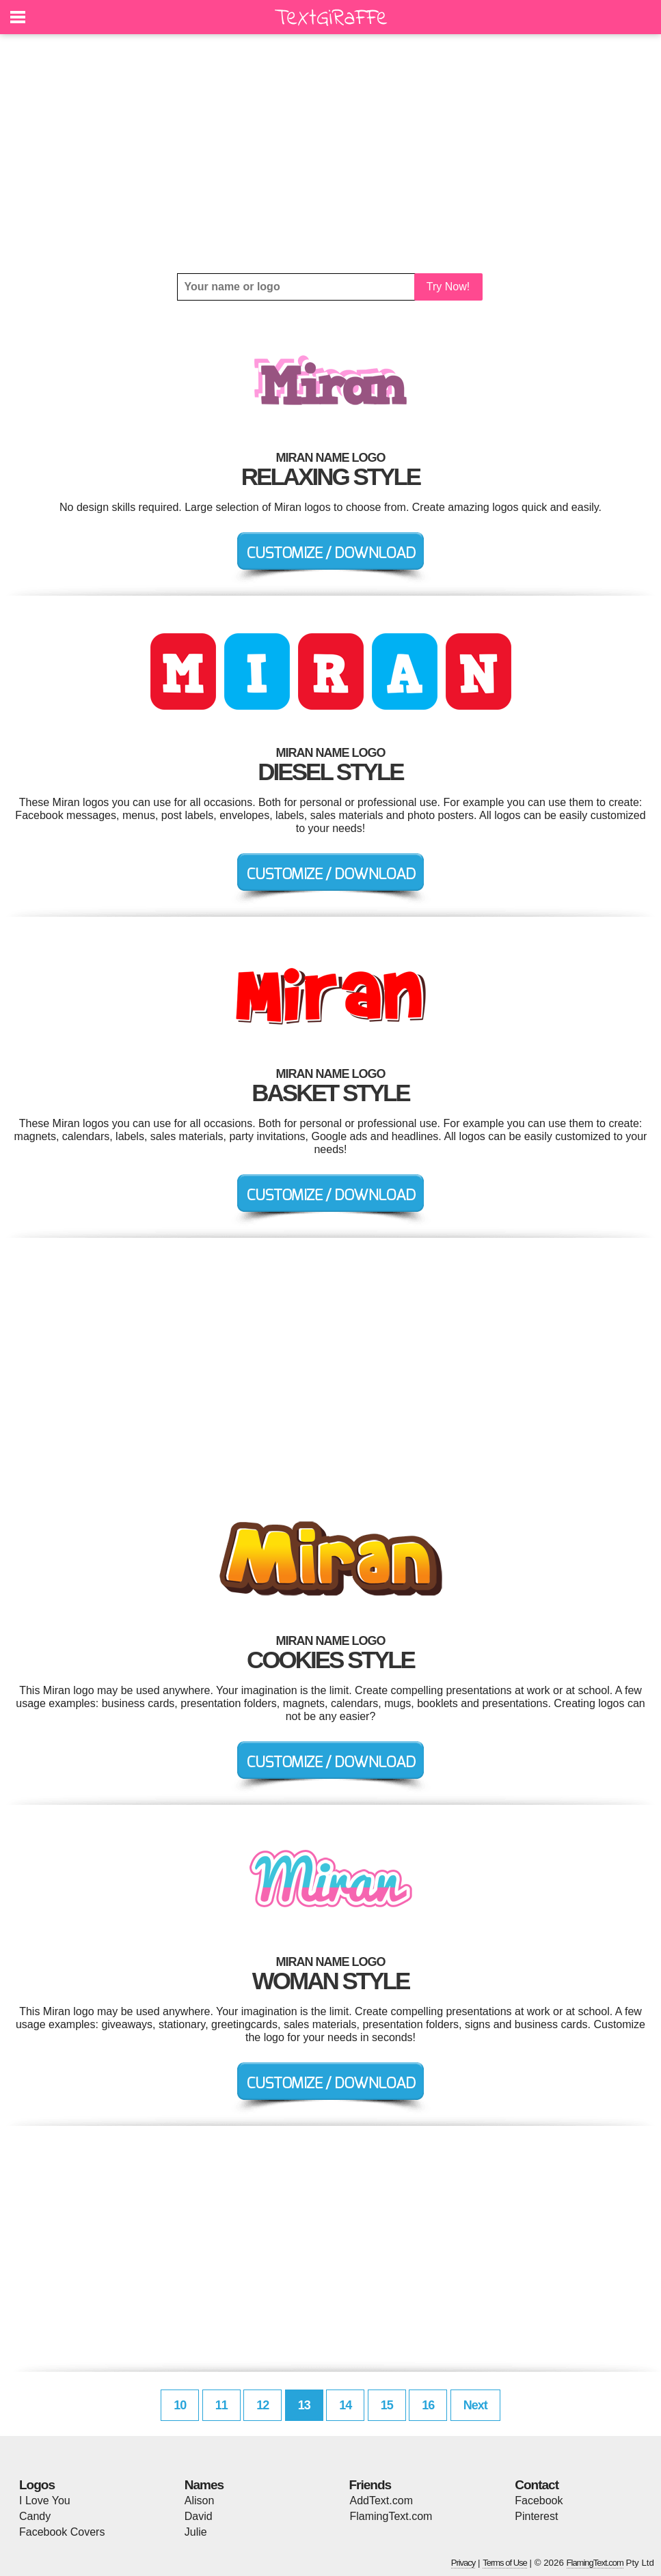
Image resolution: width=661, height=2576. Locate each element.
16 (428, 2405)
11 (221, 2405)
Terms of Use (505, 2563)
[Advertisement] (330, 153)
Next (475, 2405)
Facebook (539, 2500)
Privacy (463, 2563)
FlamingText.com (391, 2516)
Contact (536, 2485)
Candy (35, 2516)
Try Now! (448, 286)
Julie (196, 2532)
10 (180, 2405)
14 (345, 2405)
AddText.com (381, 2500)
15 (387, 2405)
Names (204, 2485)
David (199, 2516)
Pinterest (536, 2516)
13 (304, 2405)
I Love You (44, 2500)
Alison (200, 2500)
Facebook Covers (62, 2532)
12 (262, 2405)
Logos (37, 2485)
